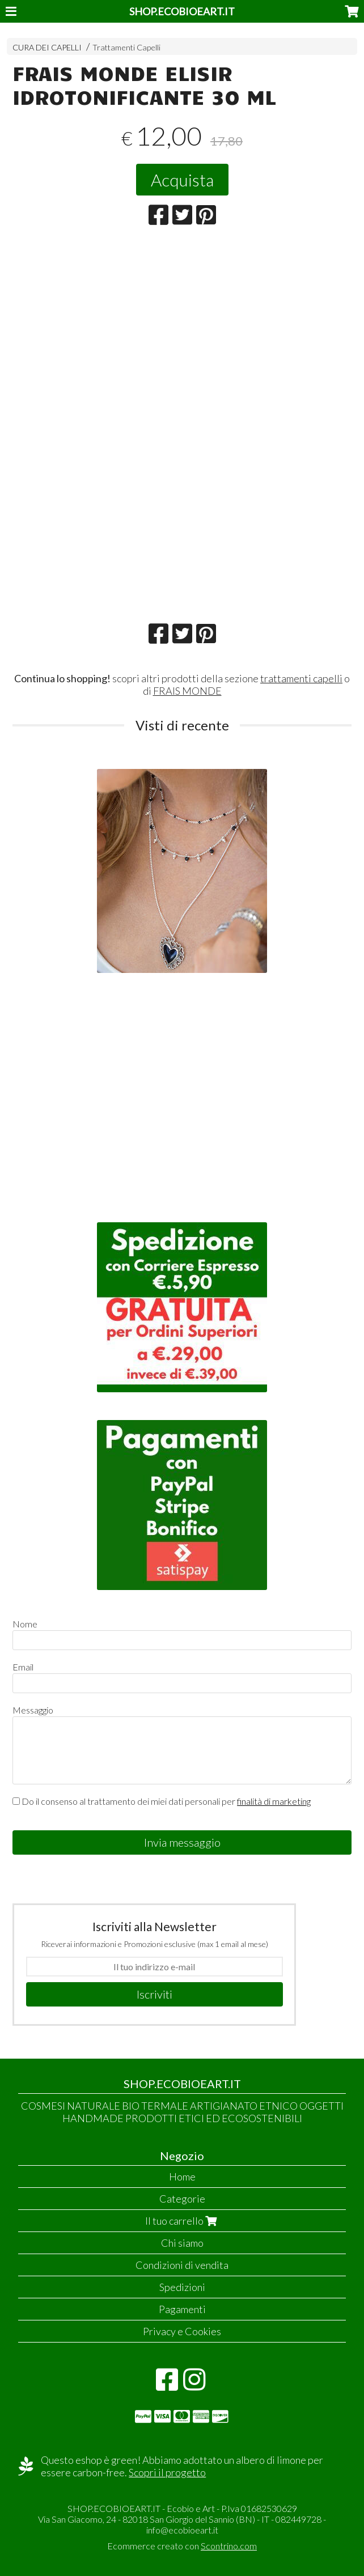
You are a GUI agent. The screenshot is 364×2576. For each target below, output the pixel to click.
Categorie (182, 2198)
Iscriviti (154, 1994)
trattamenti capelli (301, 678)
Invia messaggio (182, 1842)
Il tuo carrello (182, 2220)
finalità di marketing (274, 1801)
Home (182, 2176)
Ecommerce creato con (182, 2545)
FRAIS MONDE (187, 691)
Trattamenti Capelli (126, 47)
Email (22, 1666)
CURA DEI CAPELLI (47, 47)
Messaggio (32, 1709)
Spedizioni (182, 2287)
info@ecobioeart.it (182, 2529)
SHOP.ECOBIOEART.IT (182, 11)
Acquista (182, 179)
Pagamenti (182, 2309)
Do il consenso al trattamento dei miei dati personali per (161, 1801)
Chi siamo (182, 2243)
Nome (24, 1623)
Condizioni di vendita (182, 2265)
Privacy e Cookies (182, 2331)
